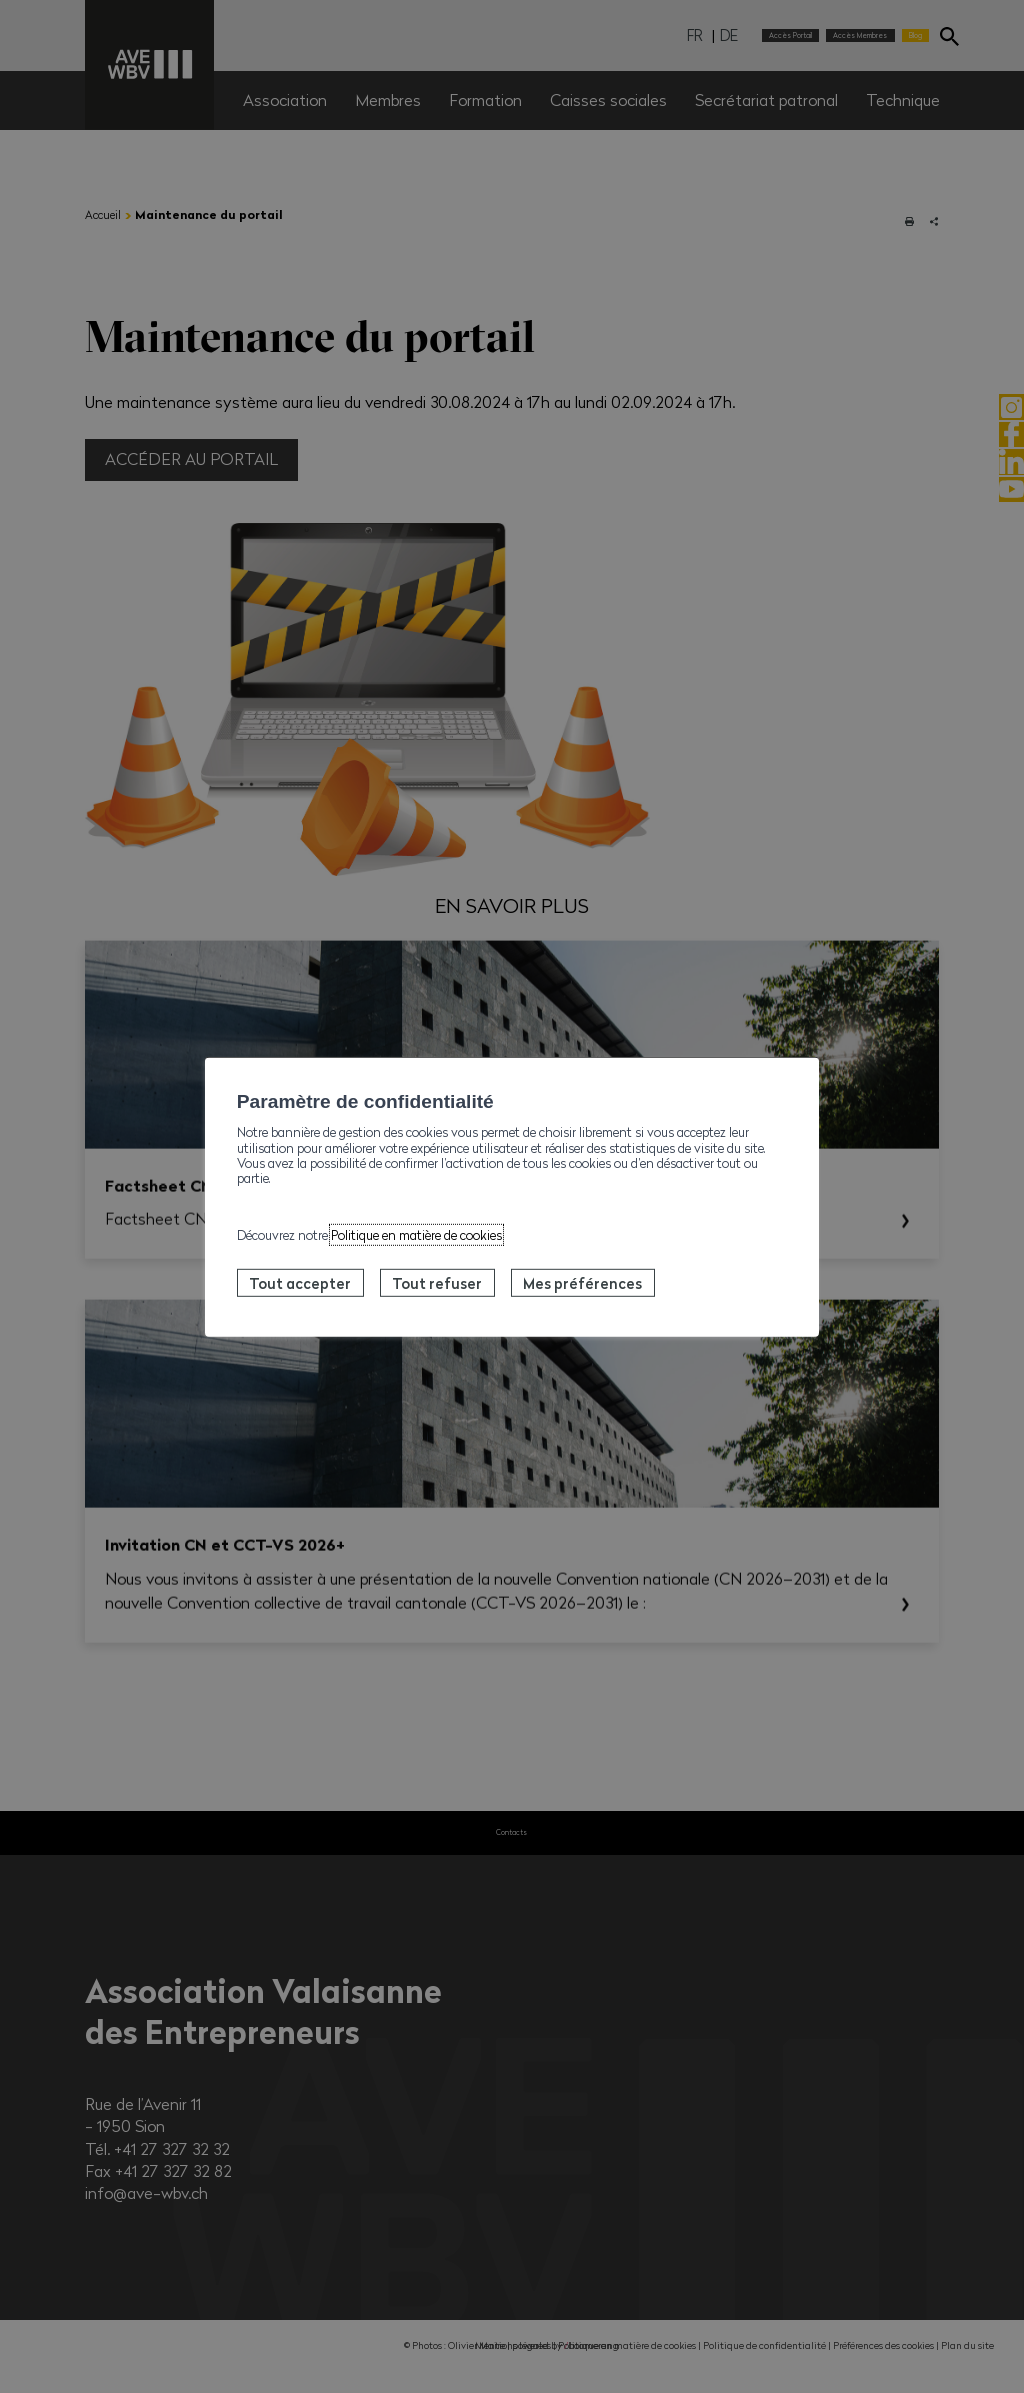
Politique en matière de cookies (416, 1234)
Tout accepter (300, 1283)
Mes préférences (582, 1283)
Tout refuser (437, 1283)
